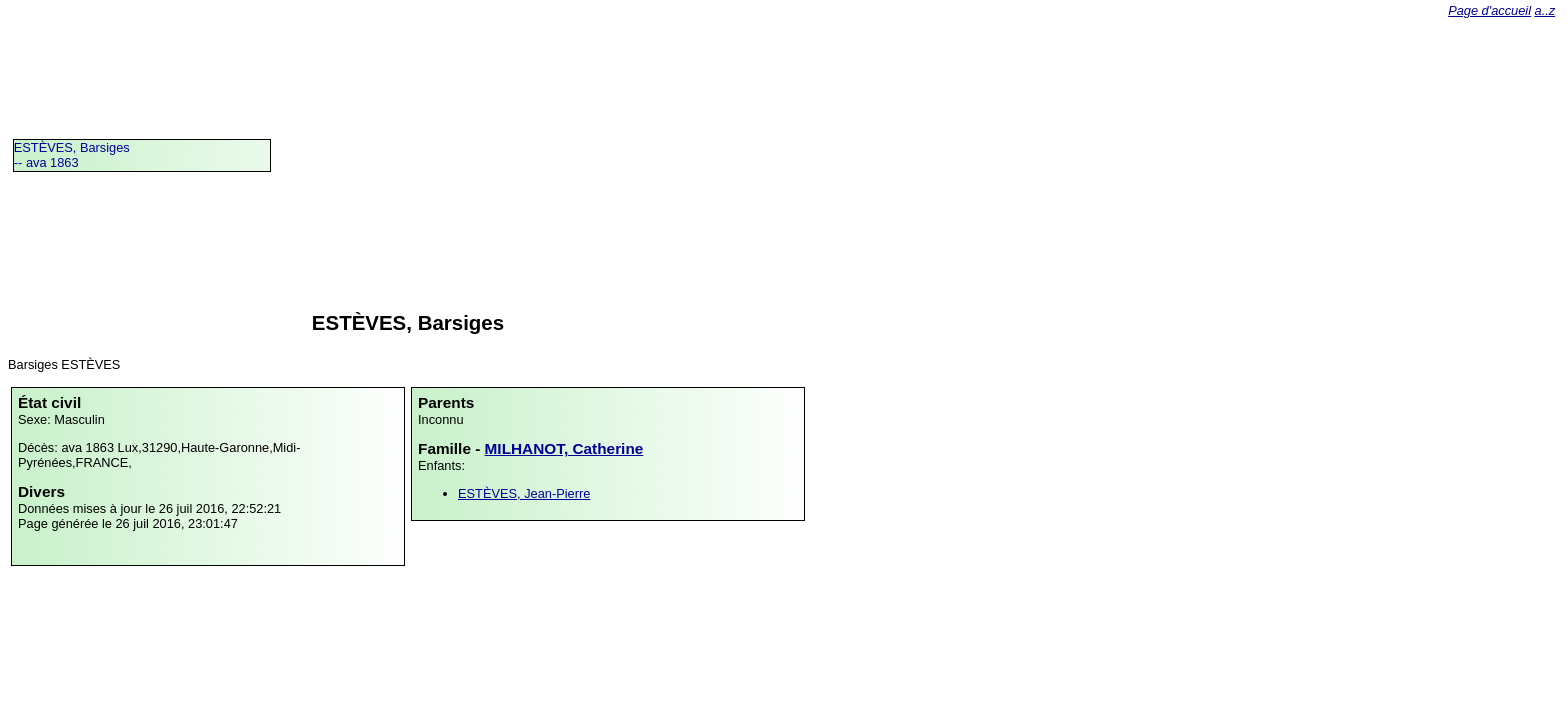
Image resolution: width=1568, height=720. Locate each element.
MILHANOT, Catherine (564, 448)
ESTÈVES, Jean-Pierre (524, 493)
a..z (1545, 10)
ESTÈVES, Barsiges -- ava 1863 (72, 155)
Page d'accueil (1489, 10)
